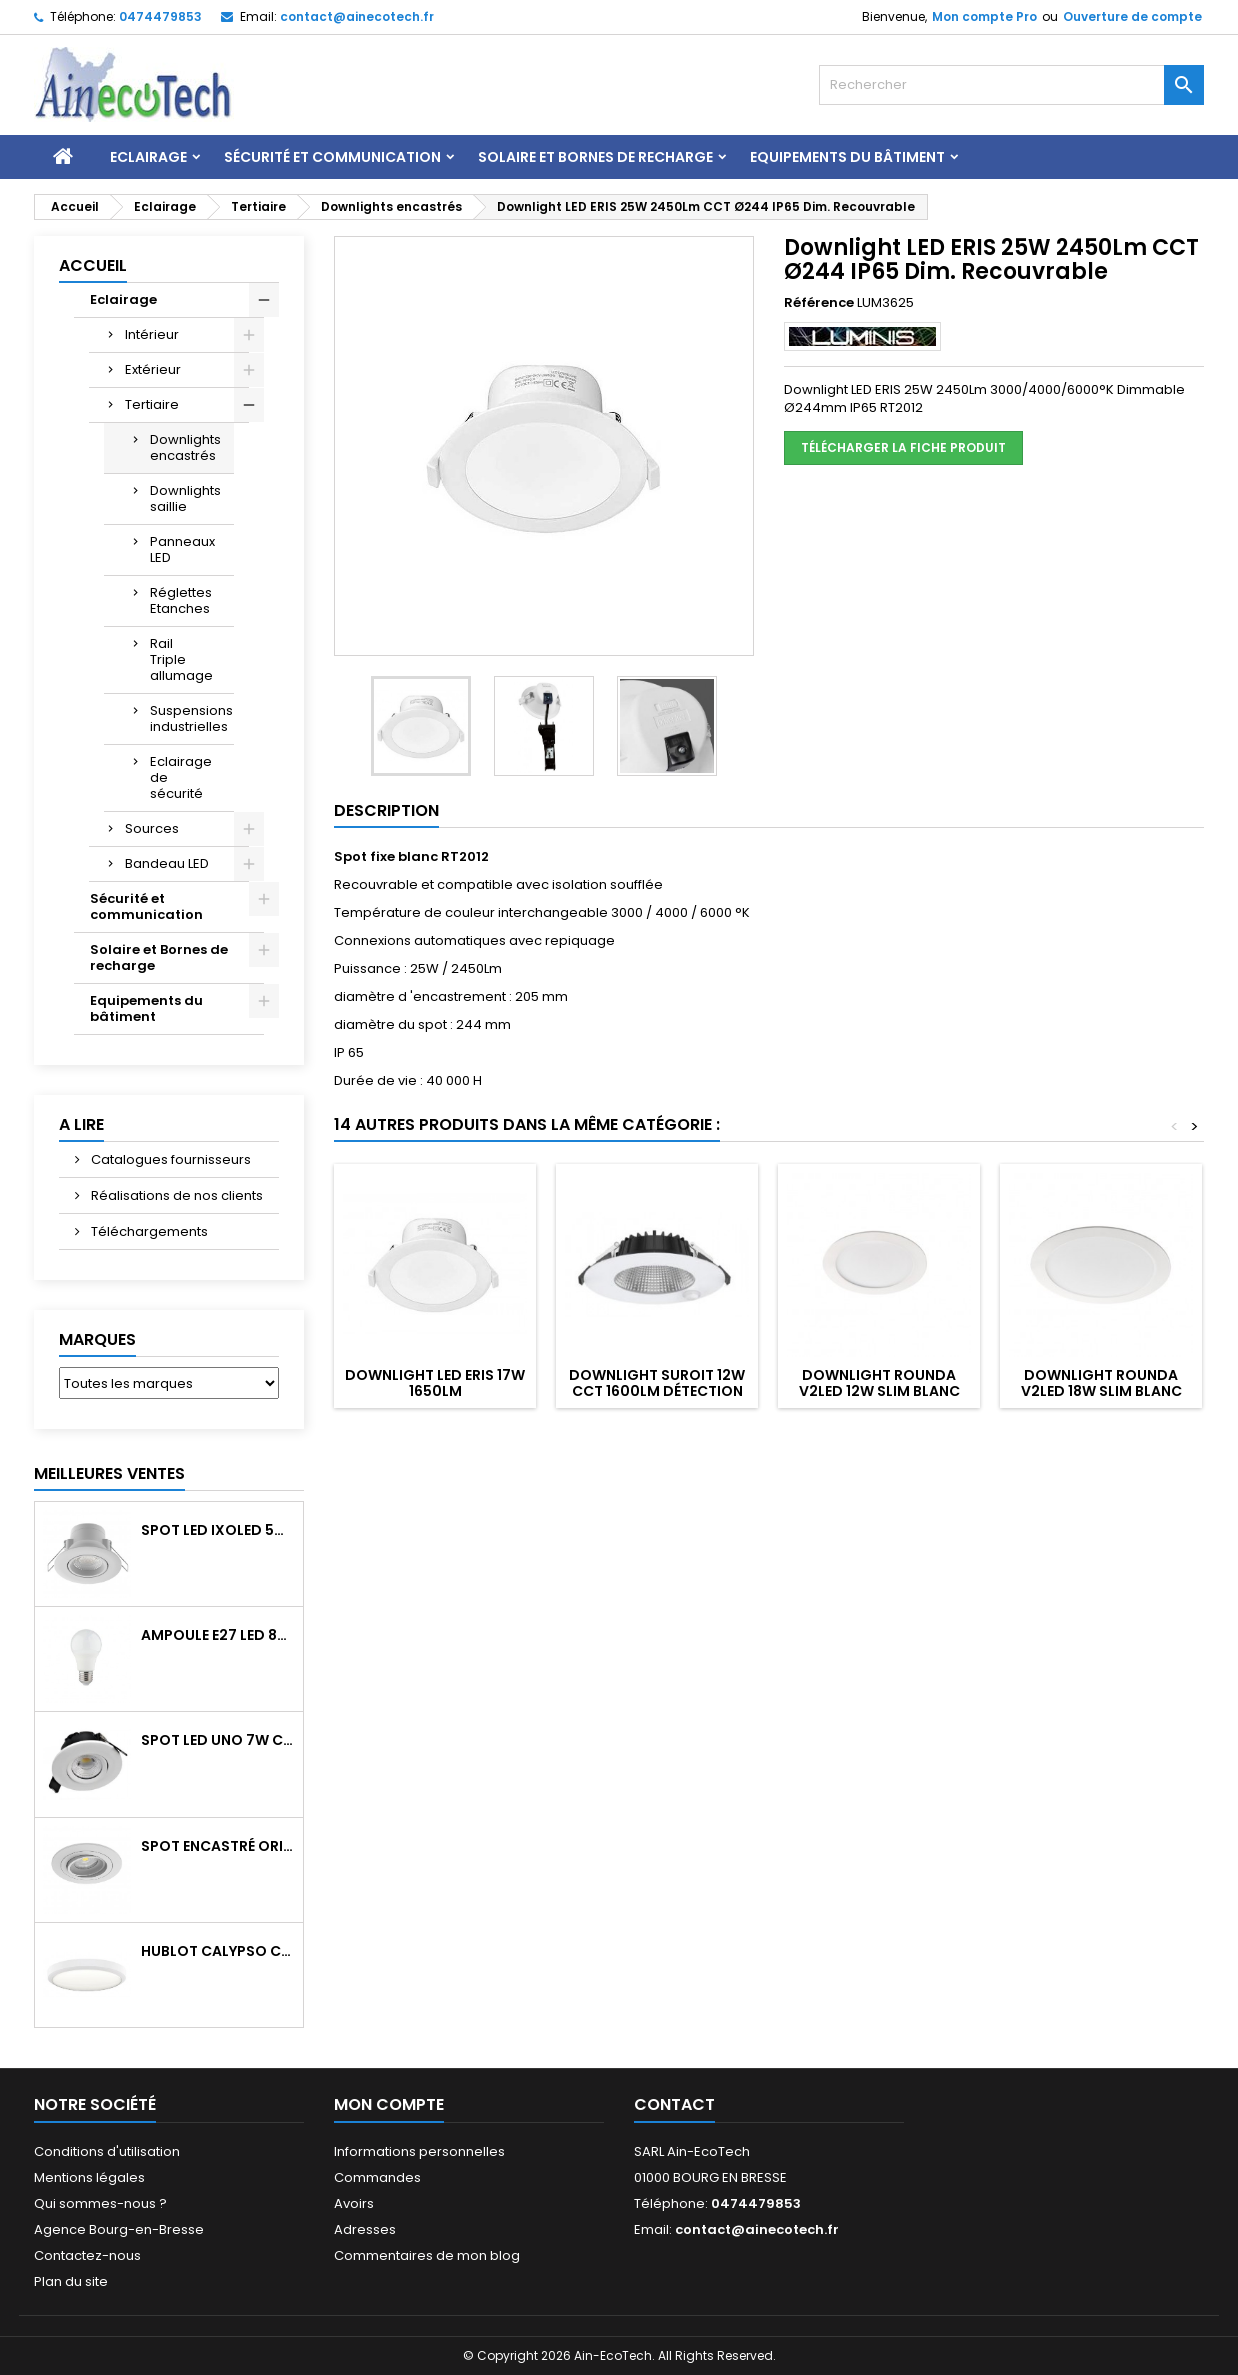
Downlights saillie (185, 498)
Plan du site (71, 2281)
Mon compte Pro (984, 16)
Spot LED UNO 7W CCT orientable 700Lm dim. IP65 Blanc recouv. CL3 (218, 1740)
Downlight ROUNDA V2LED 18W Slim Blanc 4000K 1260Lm (1101, 1391)
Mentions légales (89, 2177)
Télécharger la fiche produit (903, 447)
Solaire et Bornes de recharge (595, 157)
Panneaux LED (182, 549)
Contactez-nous (87, 2255)
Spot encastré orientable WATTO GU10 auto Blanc (218, 1846)
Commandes (377, 2177)
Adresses (365, 2229)
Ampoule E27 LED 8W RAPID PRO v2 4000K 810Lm (218, 1635)
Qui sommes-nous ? (100, 2203)
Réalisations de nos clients (175, 1195)
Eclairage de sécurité (181, 777)
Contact (674, 2104)
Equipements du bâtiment (847, 157)
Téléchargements (148, 1231)
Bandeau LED (167, 863)
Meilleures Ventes (109, 1473)
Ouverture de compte (1132, 16)
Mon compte (389, 2104)
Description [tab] (386, 810)
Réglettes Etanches (181, 600)
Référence (819, 303)
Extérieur (153, 369)
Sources (152, 828)
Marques (97, 1339)
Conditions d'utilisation (107, 2151)
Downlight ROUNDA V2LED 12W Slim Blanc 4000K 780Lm (879, 1391)
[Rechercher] (1011, 85)
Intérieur (152, 334)
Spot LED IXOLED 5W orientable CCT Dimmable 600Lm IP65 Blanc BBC (218, 1530)
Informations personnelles (419, 2151)
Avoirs (354, 2203)
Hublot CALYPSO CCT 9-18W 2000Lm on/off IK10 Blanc (218, 1951)
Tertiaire (152, 404)
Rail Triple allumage (181, 659)
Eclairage (148, 157)
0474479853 (160, 16)
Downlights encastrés (185, 447)
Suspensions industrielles (191, 718)
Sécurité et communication (332, 157)
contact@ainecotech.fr (357, 16)
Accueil (93, 265)
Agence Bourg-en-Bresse (119, 2229)
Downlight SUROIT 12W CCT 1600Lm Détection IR (657, 1391)
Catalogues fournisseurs (169, 1159)
